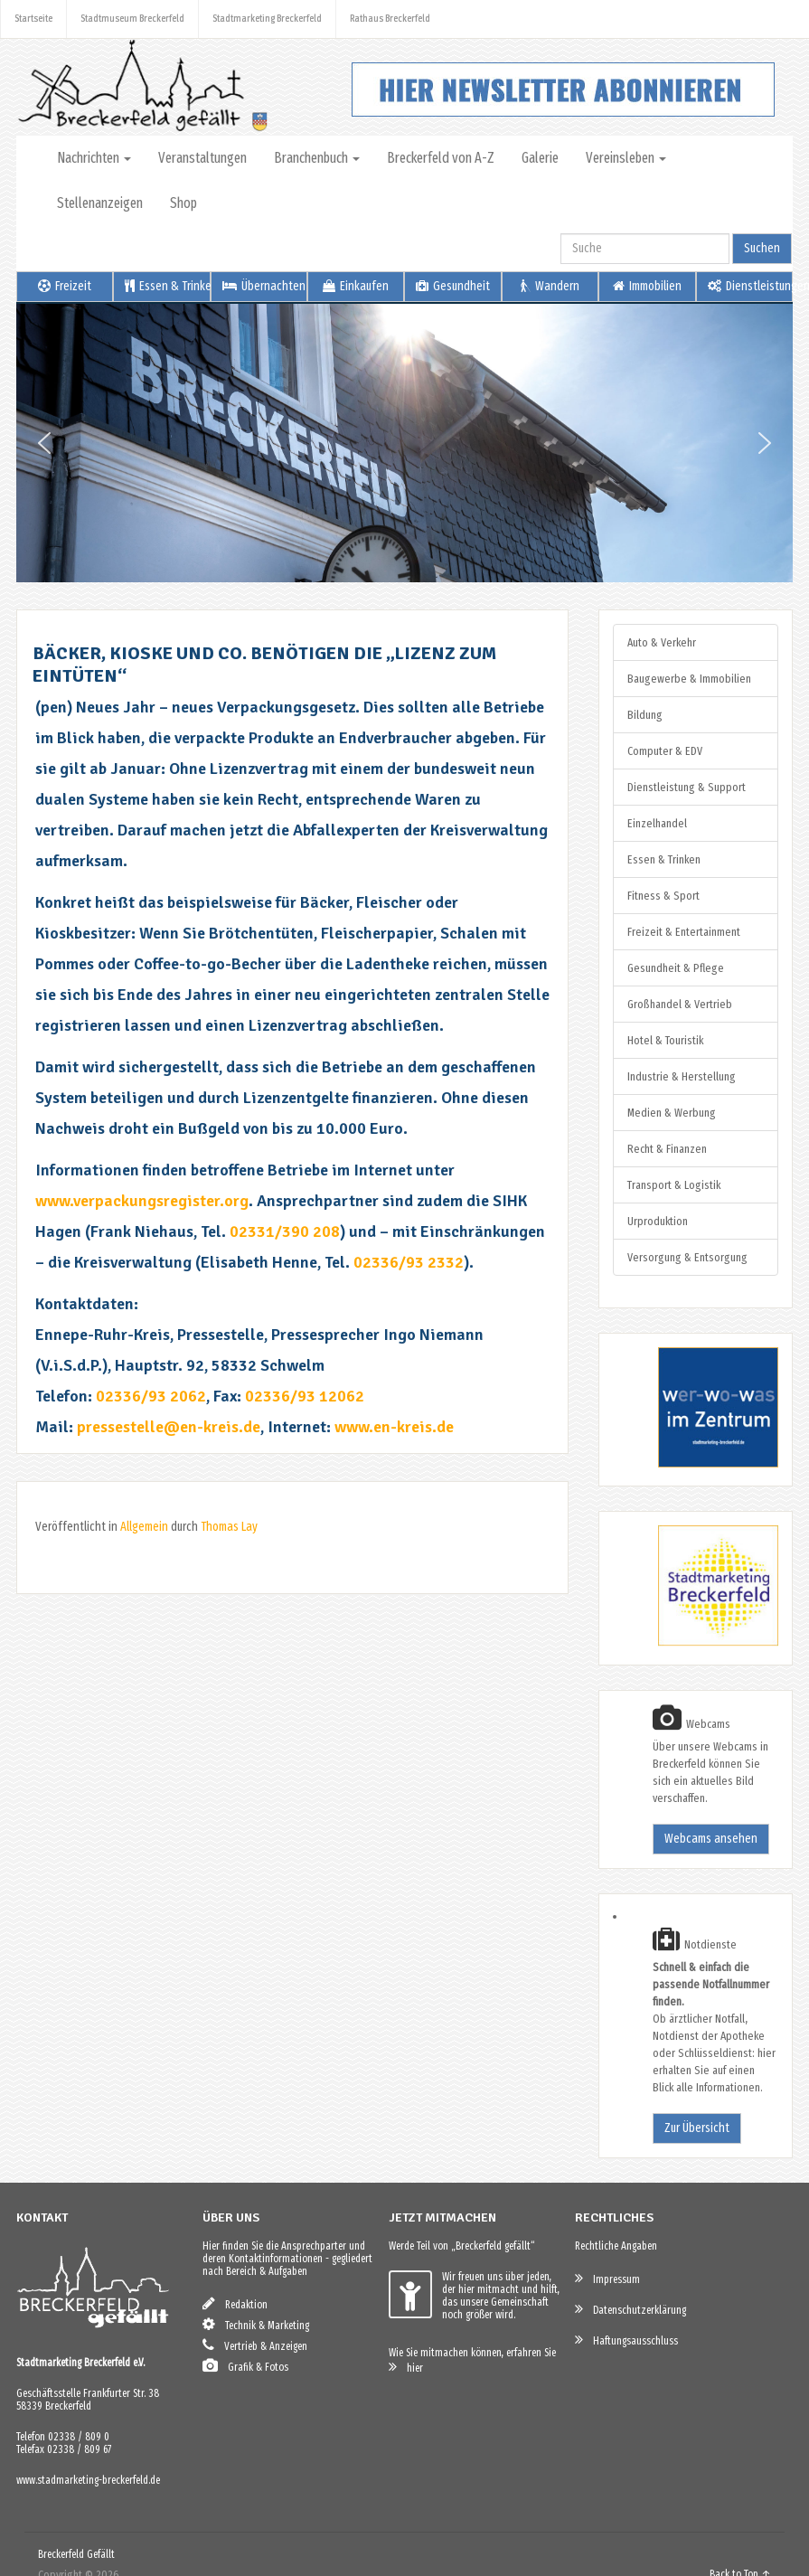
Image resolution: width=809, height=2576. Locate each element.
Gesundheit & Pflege (675, 968)
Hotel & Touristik (665, 1040)
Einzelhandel (657, 823)
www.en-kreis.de (394, 1427)
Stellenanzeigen (100, 203)
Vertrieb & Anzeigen (254, 2345)
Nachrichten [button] (94, 157)
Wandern (550, 286)
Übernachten (264, 286)
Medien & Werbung (671, 1112)
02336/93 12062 (304, 1396)
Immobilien (647, 286)
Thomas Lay (229, 1526)
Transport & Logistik (673, 1185)
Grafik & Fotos (245, 2365)
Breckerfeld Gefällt (76, 2554)
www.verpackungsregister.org (142, 1201)
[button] (44, 443)
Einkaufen (356, 286)
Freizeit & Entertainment (683, 932)
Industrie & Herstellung (681, 1076)
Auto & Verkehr (661, 642)
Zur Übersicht (696, 2128)
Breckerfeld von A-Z (440, 157)
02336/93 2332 (408, 1262)
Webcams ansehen (710, 1838)
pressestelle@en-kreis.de (168, 1427)
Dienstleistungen (750, 286)
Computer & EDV (664, 751)
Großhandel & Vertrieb (679, 1004)
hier (406, 2366)
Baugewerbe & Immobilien (689, 678)
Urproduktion (657, 1221)
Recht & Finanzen (667, 1149)
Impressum (607, 2278)
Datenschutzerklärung (630, 2309)
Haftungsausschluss (626, 2339)
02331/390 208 (285, 1231)
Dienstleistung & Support (686, 787)
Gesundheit (453, 286)
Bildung (645, 715)
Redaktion (235, 2303)
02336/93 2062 (151, 1396)
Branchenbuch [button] (317, 157)
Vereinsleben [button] (626, 157)
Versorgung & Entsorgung (687, 1257)
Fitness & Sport (663, 895)
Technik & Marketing (255, 2324)
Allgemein (144, 1526)
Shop (183, 203)
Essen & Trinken (167, 286)
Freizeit (64, 286)
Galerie (540, 157)
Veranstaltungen (202, 157)
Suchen (762, 248)
